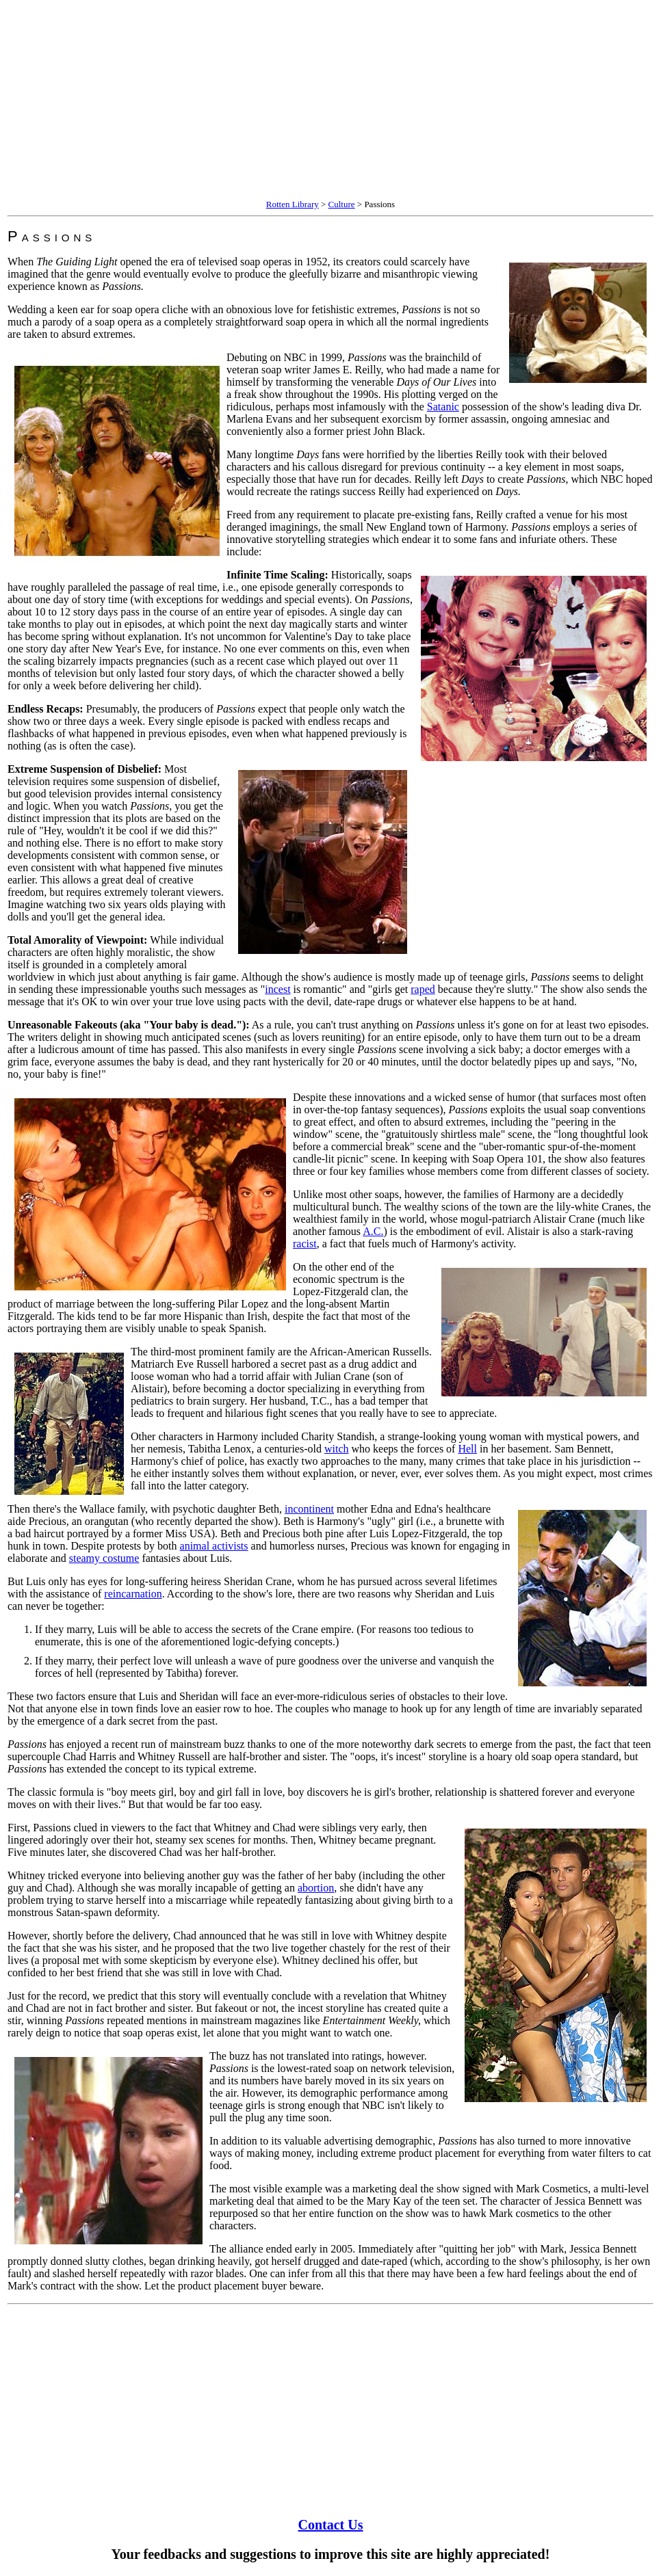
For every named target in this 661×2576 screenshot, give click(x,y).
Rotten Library (292, 204)
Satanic (443, 406)
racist (305, 1243)
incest (277, 989)
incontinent (309, 1509)
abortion (316, 1888)
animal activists (214, 1546)
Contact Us (330, 2524)
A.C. (373, 1231)
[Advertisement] (330, 101)
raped (423, 989)
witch (336, 1449)
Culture (341, 204)
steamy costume (104, 1558)
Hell (467, 1449)
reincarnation (132, 1593)
